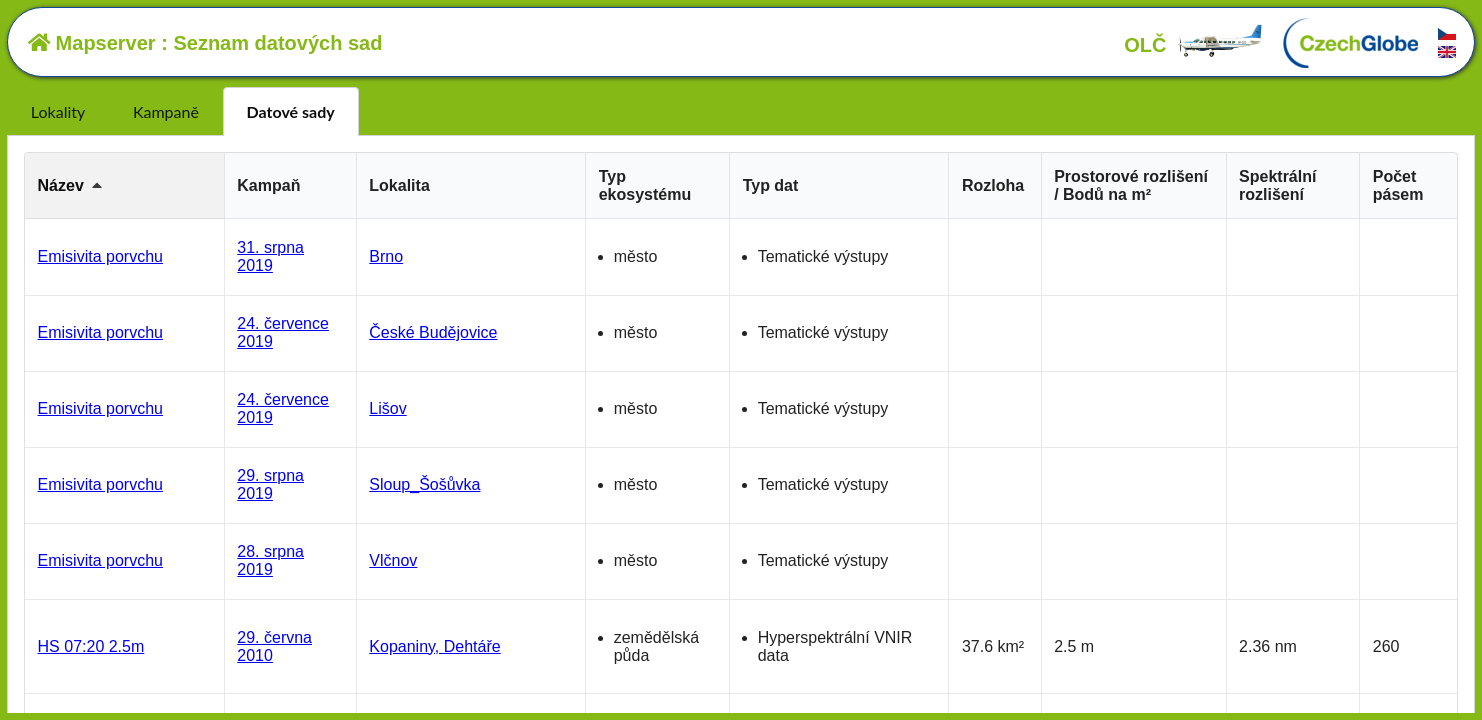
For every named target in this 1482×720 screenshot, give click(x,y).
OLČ (1194, 45)
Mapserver (92, 43)
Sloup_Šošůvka (424, 484)
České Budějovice (433, 332)
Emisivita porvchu (100, 256)
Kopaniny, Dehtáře (434, 646)
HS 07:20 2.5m (91, 646)
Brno (386, 256)
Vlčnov (393, 560)
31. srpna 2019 (270, 256)
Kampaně (166, 111)
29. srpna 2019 (270, 484)
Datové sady (291, 111)
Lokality (58, 111)
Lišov (387, 408)
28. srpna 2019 (270, 560)
